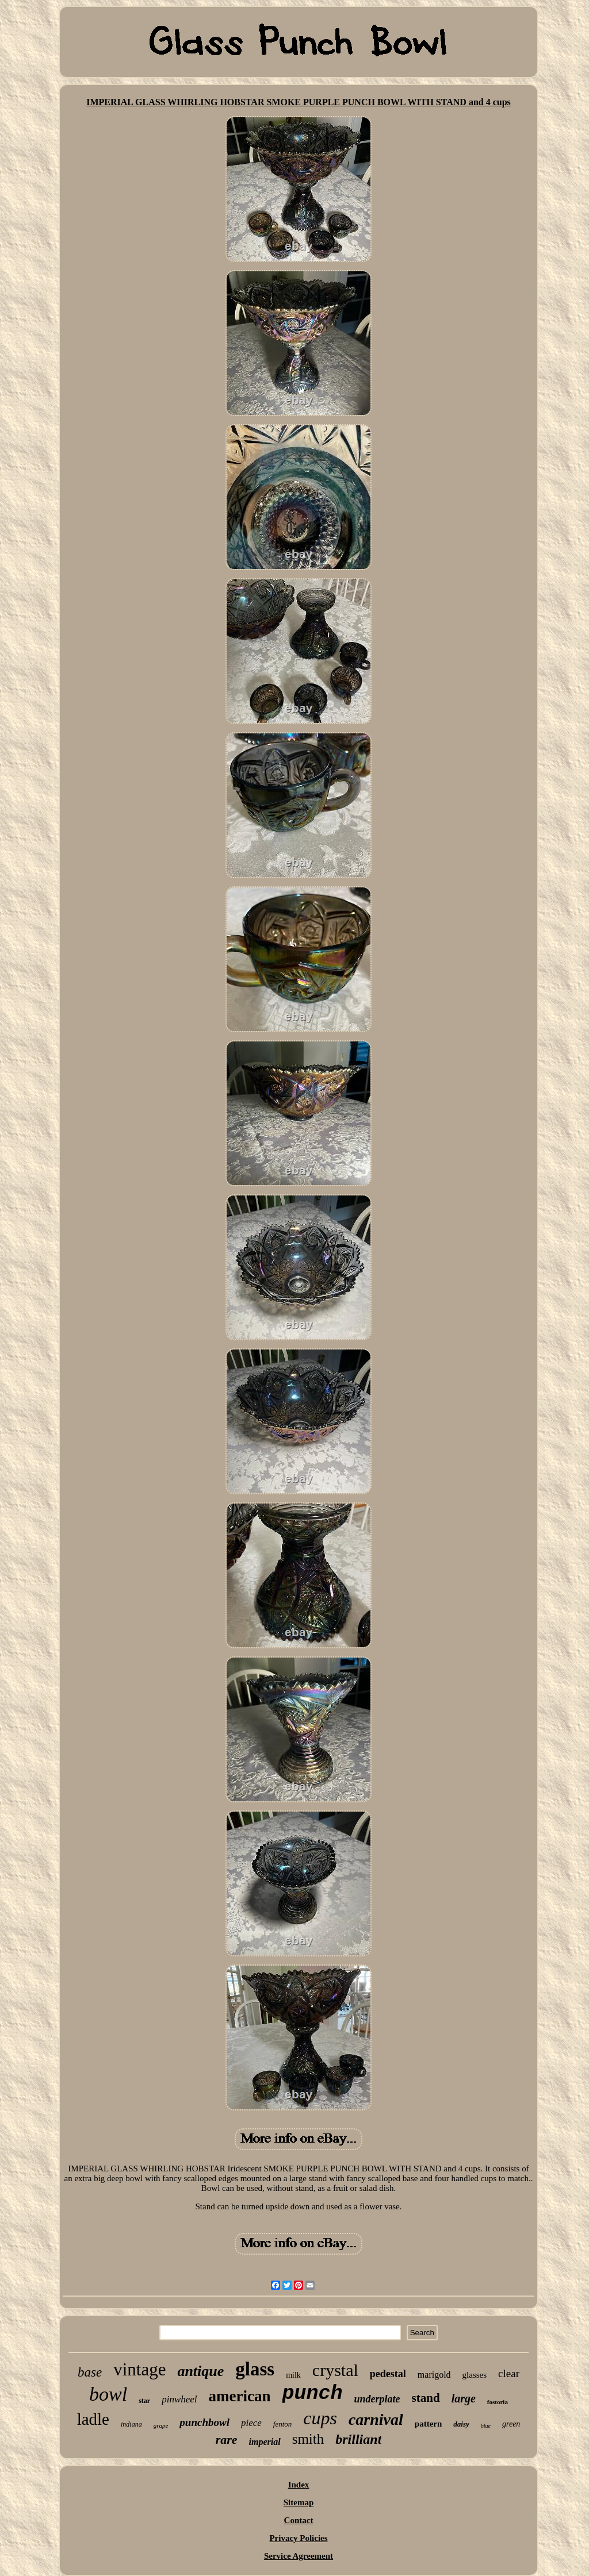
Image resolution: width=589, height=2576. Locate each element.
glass (254, 2369)
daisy (461, 2424)
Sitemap (299, 2502)
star (144, 2401)
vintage (139, 2369)
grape (161, 2425)
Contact (298, 2520)
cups (320, 2418)
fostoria (497, 2401)
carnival (376, 2419)
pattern (428, 2423)
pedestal (388, 2373)
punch (312, 2393)
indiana (131, 2424)
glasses (474, 2374)
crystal (335, 2369)
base (90, 2372)
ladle (93, 2419)
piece (251, 2422)
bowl (108, 2394)
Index (298, 2484)
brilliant (358, 2439)
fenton (282, 2424)
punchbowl (204, 2422)
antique (200, 2371)
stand (426, 2398)
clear (508, 2373)
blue (486, 2426)
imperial (265, 2442)
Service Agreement (298, 2555)
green (511, 2424)
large (464, 2398)
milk (293, 2375)
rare (227, 2439)
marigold (434, 2374)
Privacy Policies (298, 2538)
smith (308, 2439)
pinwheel (179, 2399)
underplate (377, 2399)
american (240, 2396)
